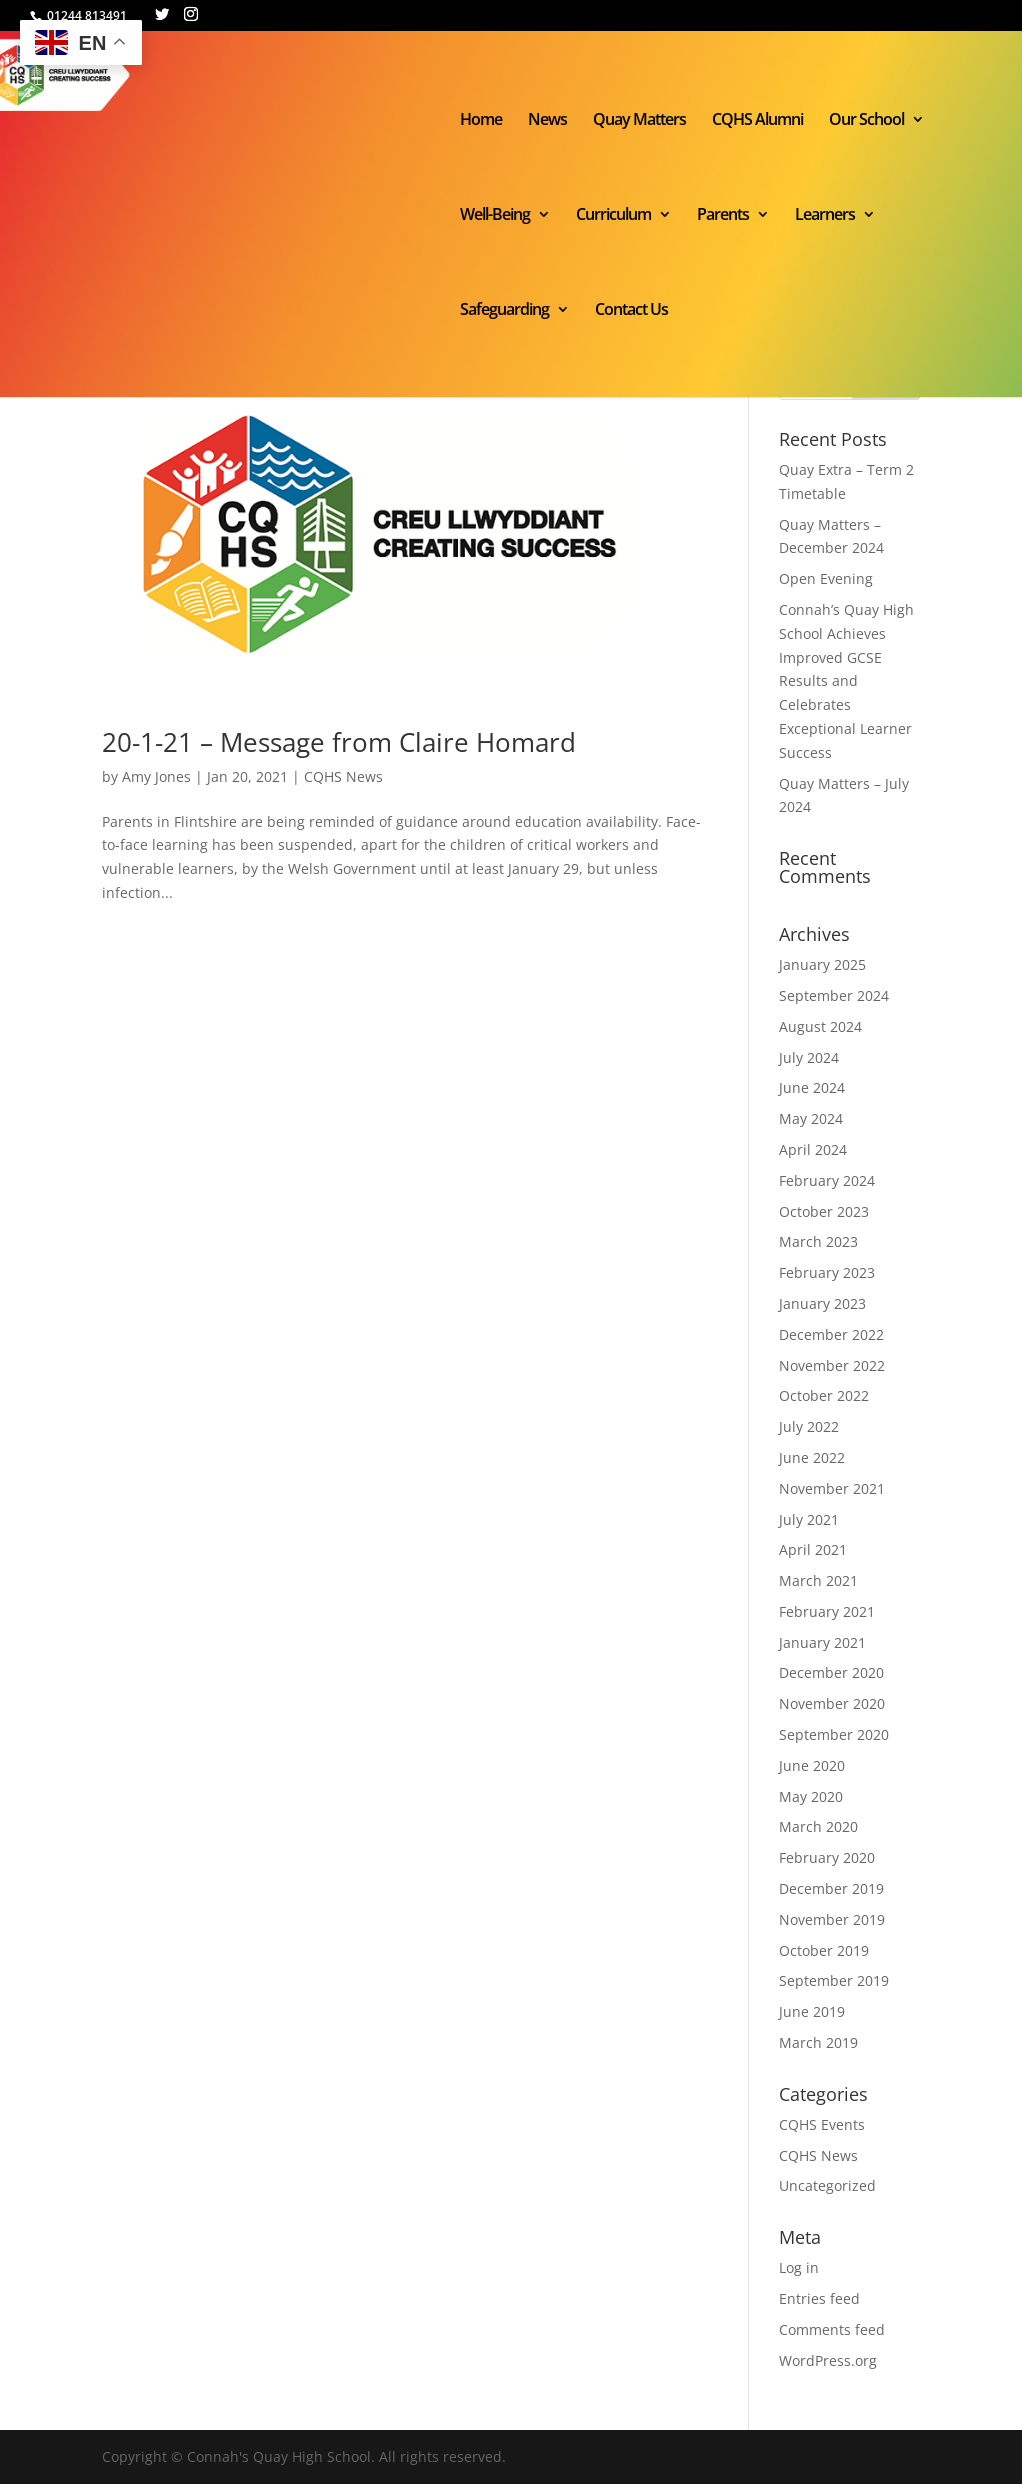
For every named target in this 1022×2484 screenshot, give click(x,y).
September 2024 (834, 995)
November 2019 (832, 1919)
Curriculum (613, 216)
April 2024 (813, 1149)
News (547, 121)
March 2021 (818, 1580)
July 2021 (809, 1519)
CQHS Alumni (757, 121)
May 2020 (811, 1796)
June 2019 (812, 2011)
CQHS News (343, 776)
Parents (723, 216)
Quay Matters (639, 121)
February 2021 (827, 1611)
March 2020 (818, 1826)
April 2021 (813, 1549)
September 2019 (834, 1980)
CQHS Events (822, 2124)
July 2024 (809, 1057)
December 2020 (831, 1672)
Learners (825, 216)
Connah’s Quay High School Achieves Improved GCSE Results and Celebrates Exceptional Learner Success (846, 681)
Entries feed (819, 2298)
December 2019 (831, 1888)
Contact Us (631, 311)
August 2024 (820, 1026)
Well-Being (495, 216)
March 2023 (818, 1241)
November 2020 (832, 1703)
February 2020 (827, 1857)
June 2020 (812, 1765)
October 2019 (824, 1950)
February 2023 (827, 1272)
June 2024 (812, 1087)
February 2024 (827, 1180)
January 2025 (822, 964)
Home (481, 121)
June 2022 (812, 1457)
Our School (866, 121)
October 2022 (824, 1395)
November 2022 (832, 1365)
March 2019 (818, 2042)
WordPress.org (828, 2360)
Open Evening (826, 578)
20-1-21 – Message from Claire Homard (339, 742)
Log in (799, 2267)
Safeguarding (504, 311)
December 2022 (831, 1334)
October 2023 (824, 1211)
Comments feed (832, 2329)
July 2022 (809, 1426)
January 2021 (822, 1642)
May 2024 (811, 1118)
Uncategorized (827, 2185)
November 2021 (832, 1488)
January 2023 (822, 1303)
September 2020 (834, 1734)
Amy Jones (156, 776)
